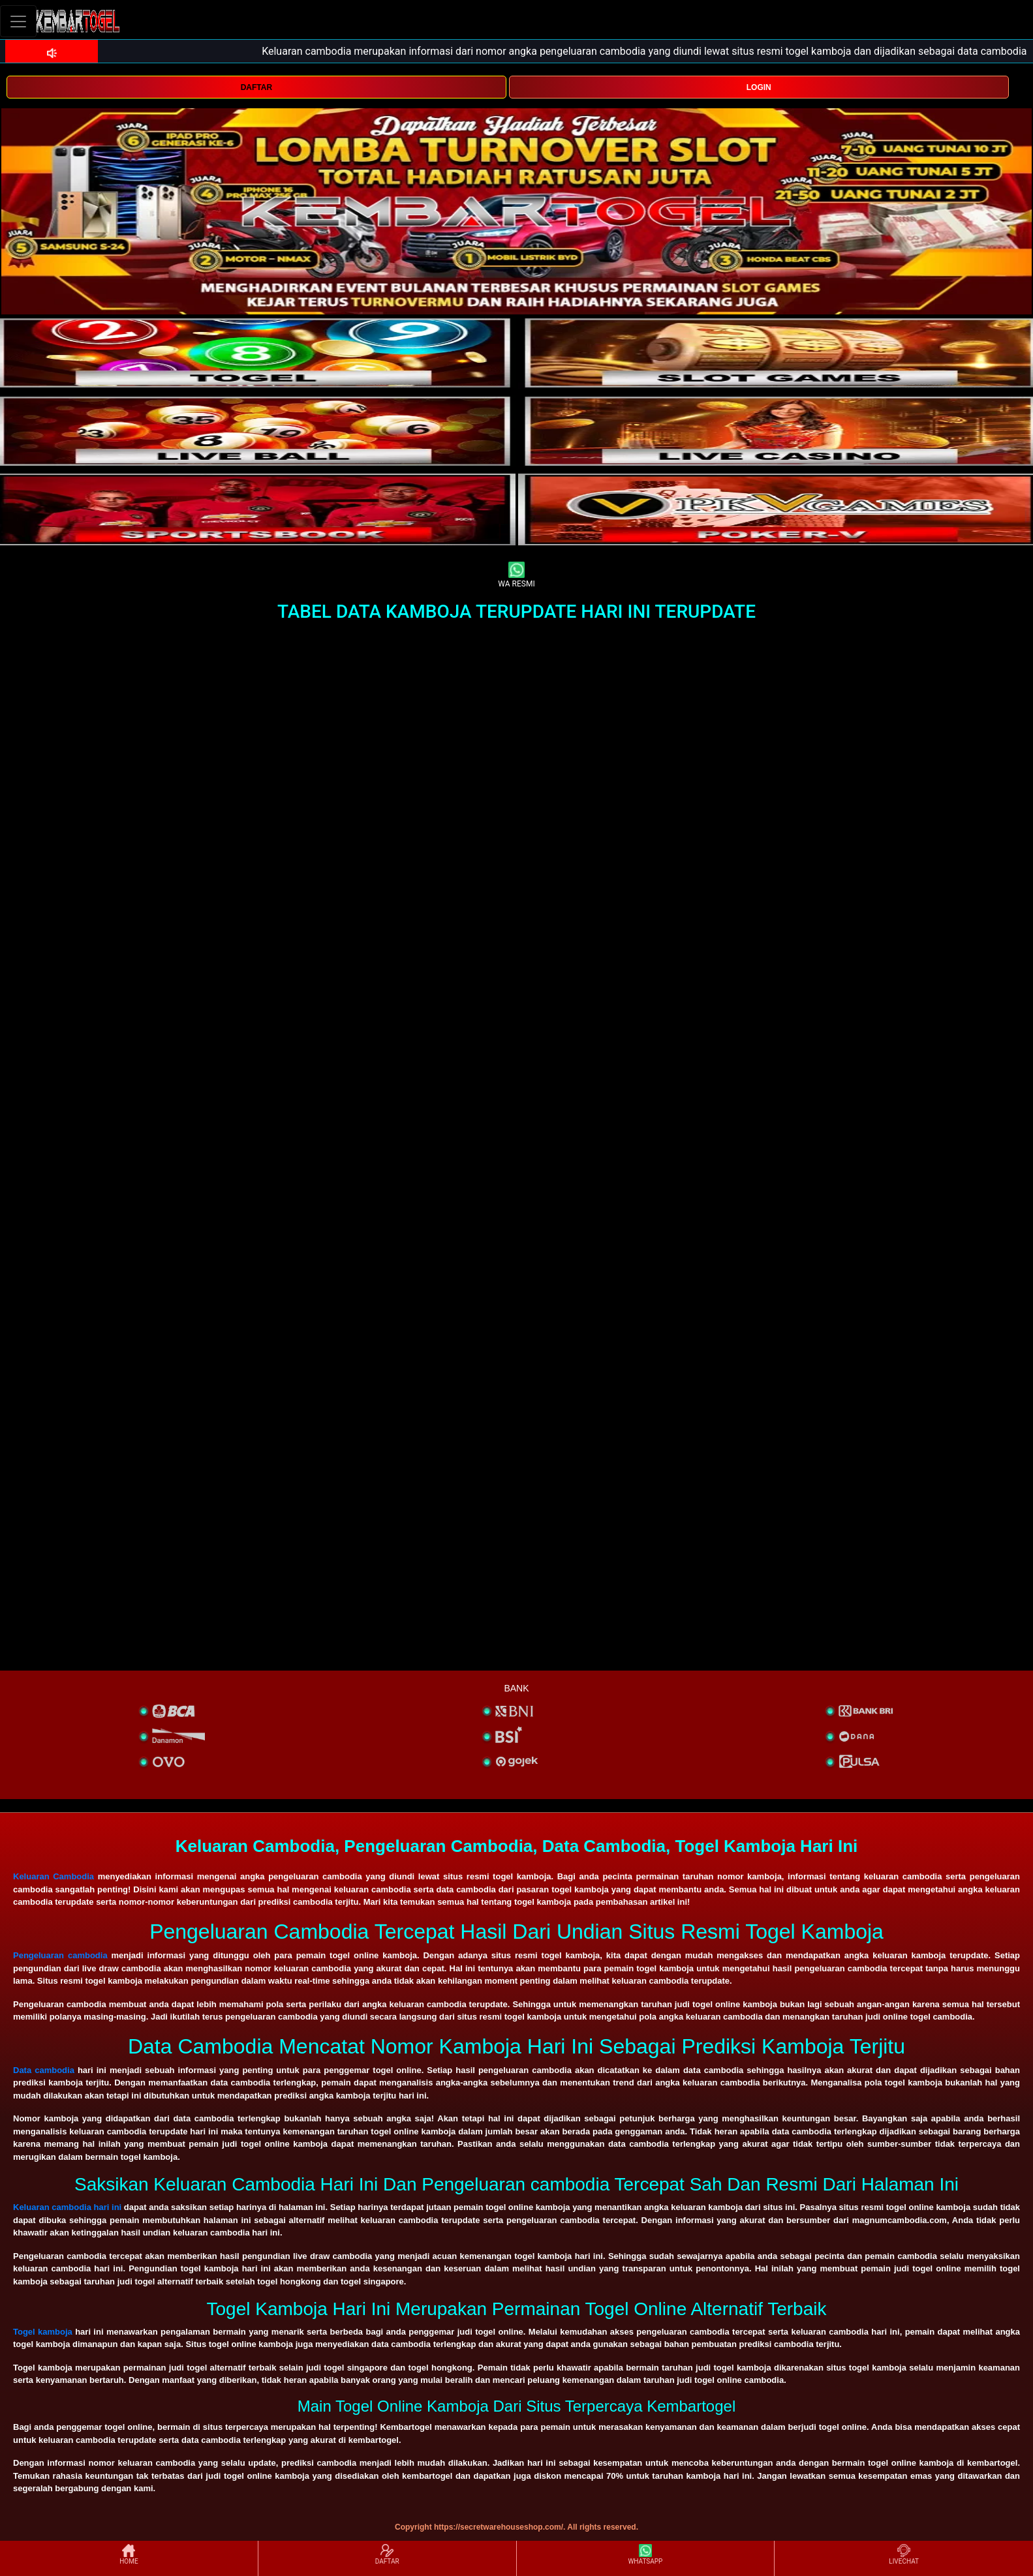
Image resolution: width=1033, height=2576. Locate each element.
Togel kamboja (42, 2332)
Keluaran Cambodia (53, 1876)
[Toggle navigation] (18, 21)
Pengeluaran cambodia (60, 1955)
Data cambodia (43, 2070)
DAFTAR (256, 87)
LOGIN (759, 87)
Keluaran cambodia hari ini (67, 2207)
